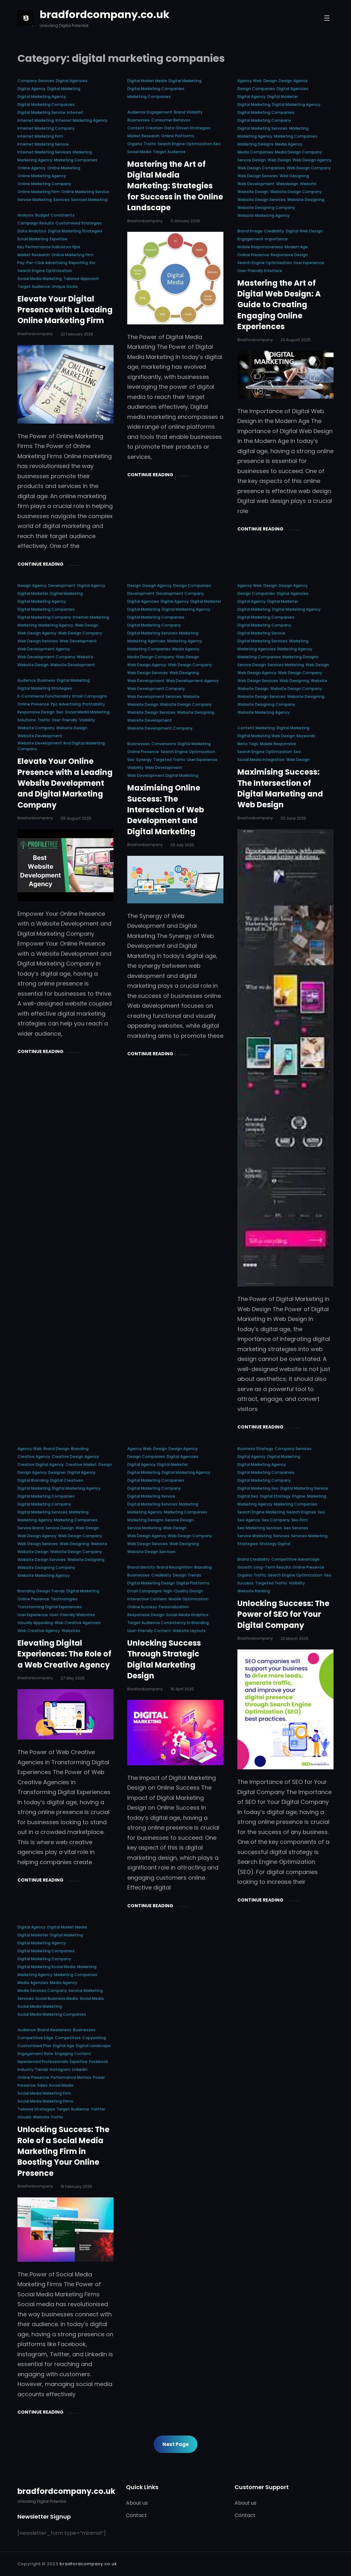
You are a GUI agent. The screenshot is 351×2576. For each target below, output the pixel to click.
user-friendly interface (259, 270)
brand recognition (175, 1567)
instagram (60, 2069)
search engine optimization (44, 270)
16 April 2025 (182, 1689)
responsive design (289, 254)
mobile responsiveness (260, 247)
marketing (82, 152)
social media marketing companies (51, 2014)
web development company (46, 657)
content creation (145, 128)
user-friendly (64, 720)
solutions (26, 720)
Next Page (175, 2444)
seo (59, 712)
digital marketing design (151, 1583)
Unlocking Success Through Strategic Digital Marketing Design (164, 1659)
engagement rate (35, 2053)
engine (298, 1496)
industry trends (32, 2069)
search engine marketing (261, 1512)
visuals (24, 2117)
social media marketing (39, 278)
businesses (138, 120)
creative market (81, 1464)
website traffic (48, 2117)
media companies (255, 152)
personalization (174, 1607)
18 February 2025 (76, 2186)
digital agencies (72, 80)
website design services (261, 199)
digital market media (147, 80)
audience (26, 680)
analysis (25, 215)
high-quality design (183, 1591)
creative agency (33, 1456)
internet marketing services (44, 152)
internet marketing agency (82, 120)
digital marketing (63, 88)
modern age (296, 247)
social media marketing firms (45, 2101)
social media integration (261, 759)
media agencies (32, 1982)
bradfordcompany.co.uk (104, 14)
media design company (298, 152)
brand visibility (188, 112)
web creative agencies (78, 1622)
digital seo (247, 1496)
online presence (253, 254)
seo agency (248, 1520)
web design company (309, 168)
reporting (78, 262)
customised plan (34, 2045)
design (270, 80)
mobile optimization (189, 1599)
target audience (33, 286)
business (46, 680)
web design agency (312, 160)
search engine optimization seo (189, 143)
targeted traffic (169, 759)
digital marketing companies (46, 104)
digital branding (33, 1480)
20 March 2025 (294, 1638)
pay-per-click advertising (42, 262)
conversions (163, 743)
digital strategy (275, 1496)
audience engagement (149, 112)
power (99, 2077)
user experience (309, 262)
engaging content (73, 2053)
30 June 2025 (293, 818)
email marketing (32, 239)
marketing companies (75, 160)
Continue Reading (40, 564)
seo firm (299, 1520)
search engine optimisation (264, 262)
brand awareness (54, 2030)
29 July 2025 (182, 845)
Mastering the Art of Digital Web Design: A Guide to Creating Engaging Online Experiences (279, 305)
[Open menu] (327, 18)
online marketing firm (38, 191)
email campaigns (89, 696)
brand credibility (253, 1559)
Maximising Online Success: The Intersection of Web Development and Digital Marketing (165, 809)
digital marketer (282, 96)
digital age (63, 2045)
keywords (305, 735)
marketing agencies (146, 641)
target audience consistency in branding (168, 1622)
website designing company (266, 207)
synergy (144, 759)
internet (75, 112)
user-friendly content (149, 1630)
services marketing (89, 199)
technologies (64, 1599)
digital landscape (93, 2045)
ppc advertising (66, 704)
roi (92, 262)
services (61, 199)
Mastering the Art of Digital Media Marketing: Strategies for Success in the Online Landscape (175, 186)
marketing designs (255, 144)
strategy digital (275, 1543)
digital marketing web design (266, 735)
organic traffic (141, 143)
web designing (294, 176)
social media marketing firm (44, 2093)
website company (36, 728)
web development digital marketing (162, 775)
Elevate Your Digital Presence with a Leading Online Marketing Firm (65, 310)
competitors (68, 2037)
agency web (249, 80)
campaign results (35, 223)
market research (33, 254)
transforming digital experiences (49, 1607)
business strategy (255, 1448)
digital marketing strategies (75, 231)
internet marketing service (43, 144)
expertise (59, 239)
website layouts (189, 1630)
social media (139, 151)
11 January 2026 (185, 221)
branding (80, 1448)
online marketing (63, 168)
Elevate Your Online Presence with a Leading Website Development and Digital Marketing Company (65, 783)
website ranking (253, 1591)
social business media (56, 1998)
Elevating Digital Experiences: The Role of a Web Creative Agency (64, 1654)
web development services (154, 696)
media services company (42, 1990)
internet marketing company (46, 128)
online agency (31, 168)
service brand (30, 1528)
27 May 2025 (73, 1678)
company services (35, 80)
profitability (94, 704)
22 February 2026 (77, 334)
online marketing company (44, 183)
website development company (160, 728)
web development (256, 183)
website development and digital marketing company (61, 745)
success (245, 1583)
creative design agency (75, 1456)
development (62, 585)
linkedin (80, 2069)
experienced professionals (42, 2061)
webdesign (287, 183)
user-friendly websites (72, 1614)
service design (251, 160)
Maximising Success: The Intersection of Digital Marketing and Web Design (280, 788)
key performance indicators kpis (48, 247)
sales (42, 2085)
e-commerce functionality (44, 696)
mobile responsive (278, 743)
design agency (293, 80)
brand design (56, 1448)
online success (142, 1607)
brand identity (141, 1567)
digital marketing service (41, 112)
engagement (250, 239)
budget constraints (55, 215)
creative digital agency (40, 1464)
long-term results (272, 1567)
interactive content (147, 1599)
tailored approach (81, 278)
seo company (276, 1520)
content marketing (256, 728)
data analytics (31, 231)
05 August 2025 (76, 818)
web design (279, 160)
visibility (87, 720)
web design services (257, 176)
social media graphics (187, 1614)
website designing (305, 199)
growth (244, 1567)
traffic (43, 720)
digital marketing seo (258, 1488)
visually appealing (35, 1622)
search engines (301, 1512)
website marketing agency (263, 215)
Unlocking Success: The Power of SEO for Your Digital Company (283, 1614)
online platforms (177, 136)
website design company (296, 191)
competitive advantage (295, 1559)
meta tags (247, 743)
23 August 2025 (296, 339)
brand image (249, 231)
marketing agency (34, 160)
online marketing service (85, 191)
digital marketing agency (41, 96)
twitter (98, 2109)
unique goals (65, 286)
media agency (288, 144)
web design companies (261, 168)
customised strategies (79, 223)
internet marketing (35, 120)
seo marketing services (259, 1528)
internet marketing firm (40, 136)
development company (180, 593)
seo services (296, 1528)
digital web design (304, 231)
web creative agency (38, 1630)
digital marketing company (264, 120)
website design (252, 191)
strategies (247, 1543)
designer (57, 1472)
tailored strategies (36, 2109)
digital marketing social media (46, 1966)
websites (71, 1630)
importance (276, 239)
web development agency (43, 649)
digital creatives (66, 1480)
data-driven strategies (187, 128)
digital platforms (192, 1583)
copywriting (94, 2037)
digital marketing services (262, 128)
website (308, 183)
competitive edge (35, 2037)
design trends (50, 1591)
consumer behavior (170, 120)
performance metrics (71, 2077)
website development (72, 664)
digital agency (31, 88)
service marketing (34, 199)
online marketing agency (41, 176)
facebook (98, 2061)
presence (26, 2085)
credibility (274, 231)
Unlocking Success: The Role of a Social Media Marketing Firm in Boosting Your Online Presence (63, 2151)
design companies (256, 88)
